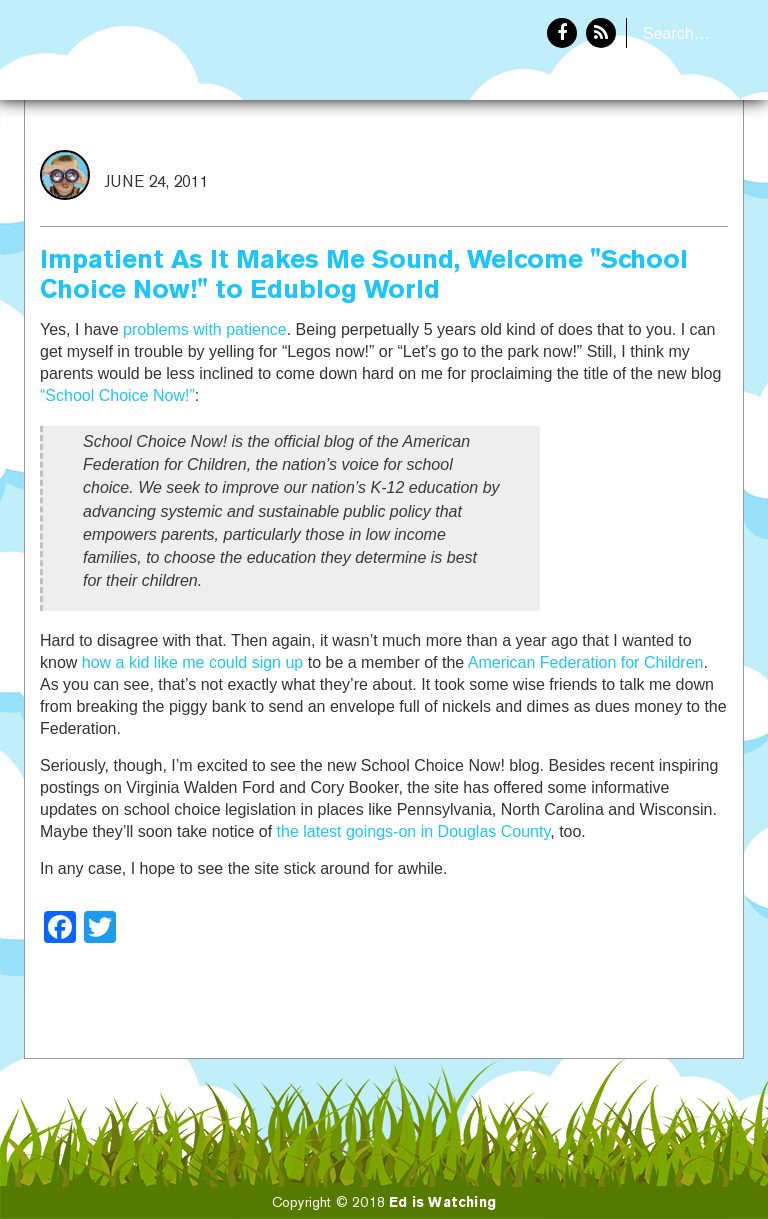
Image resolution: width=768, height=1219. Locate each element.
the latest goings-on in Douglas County (414, 831)
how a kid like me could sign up (192, 662)
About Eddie (679, 166)
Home (571, 166)
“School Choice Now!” (117, 395)
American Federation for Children (586, 662)
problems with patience (205, 329)
